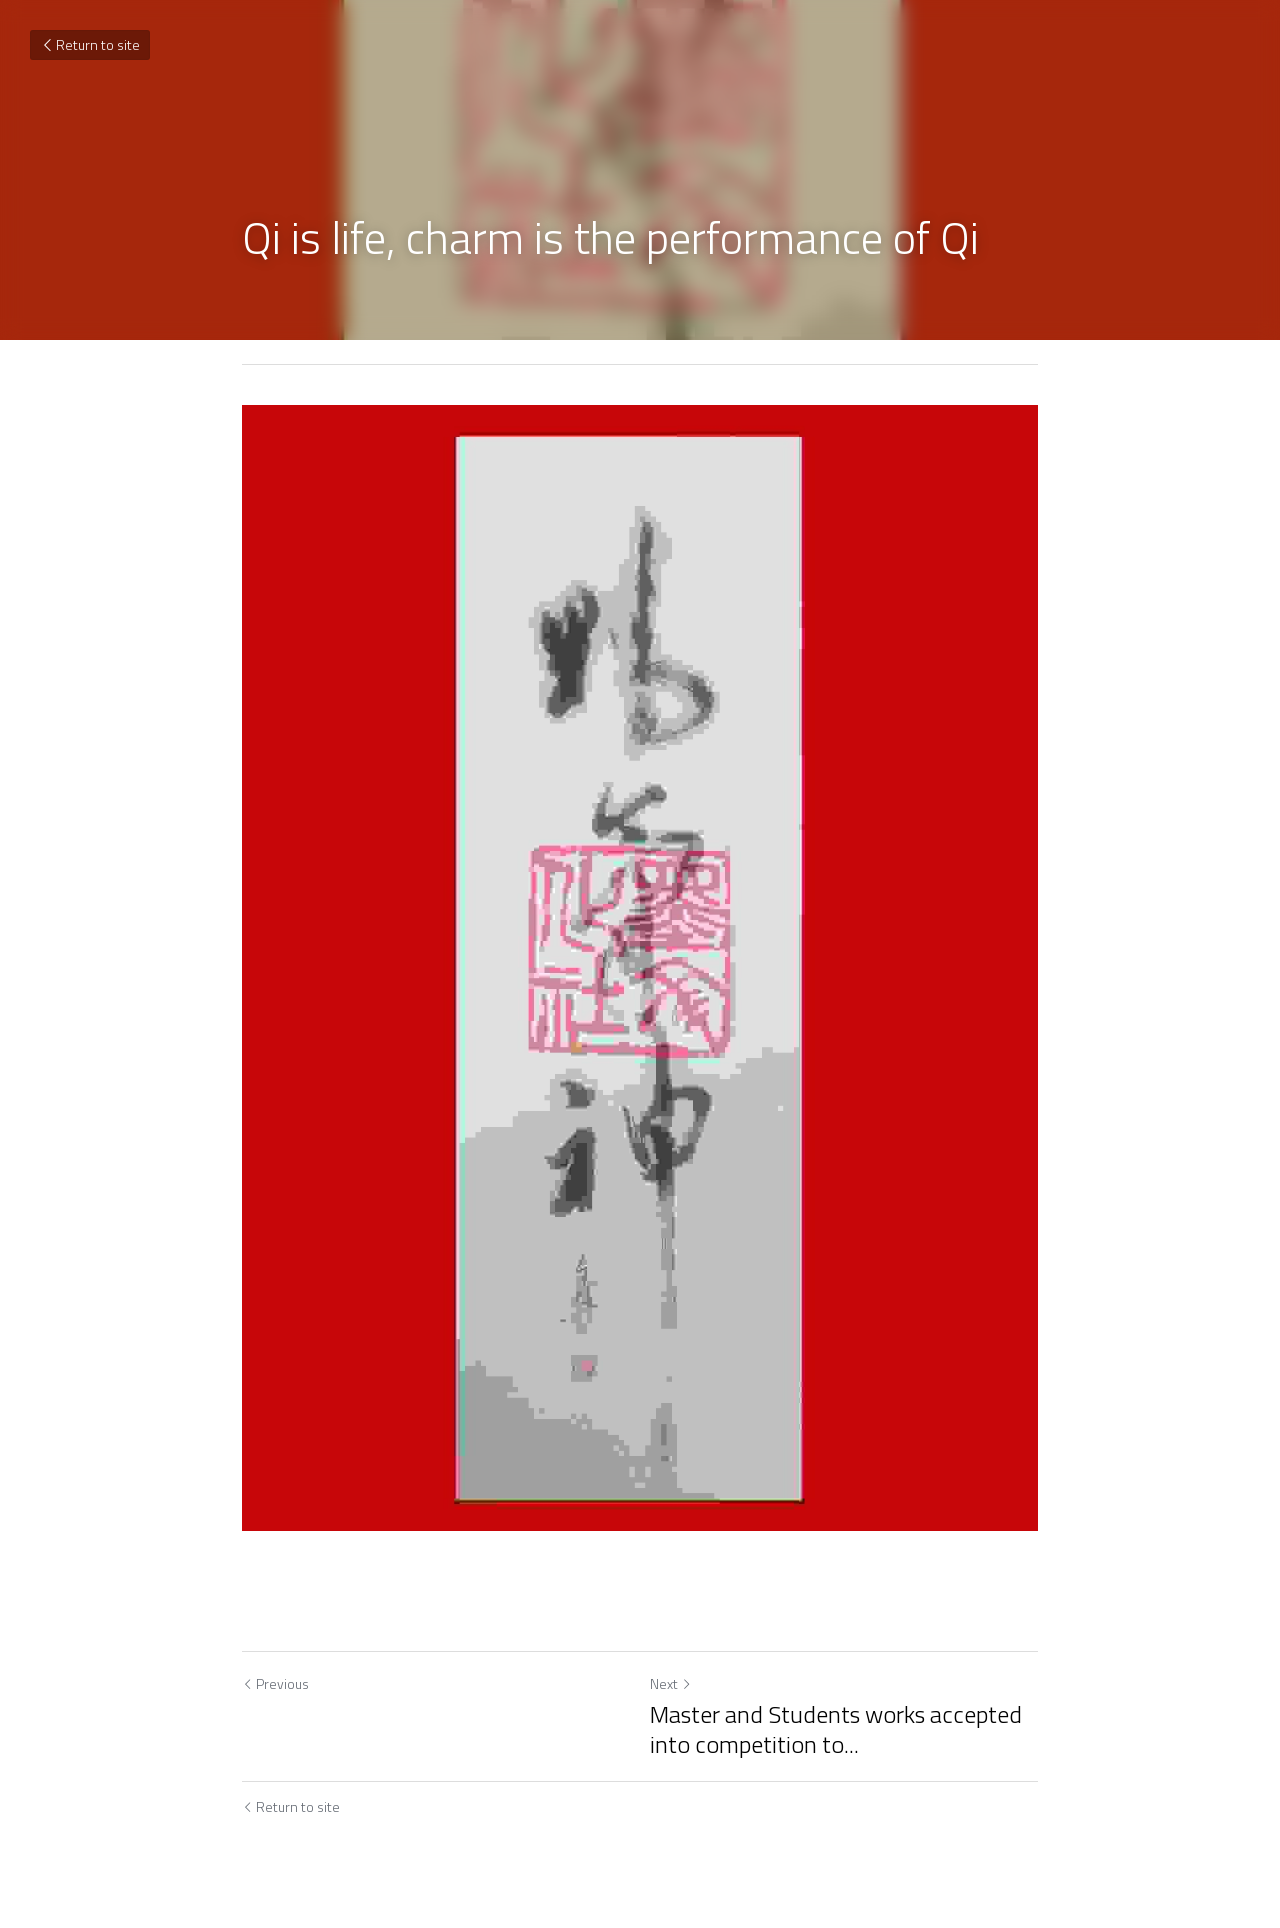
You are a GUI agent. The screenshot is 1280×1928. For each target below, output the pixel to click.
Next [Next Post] (671, 1683)
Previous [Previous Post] (275, 1683)
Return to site (90, 44)
